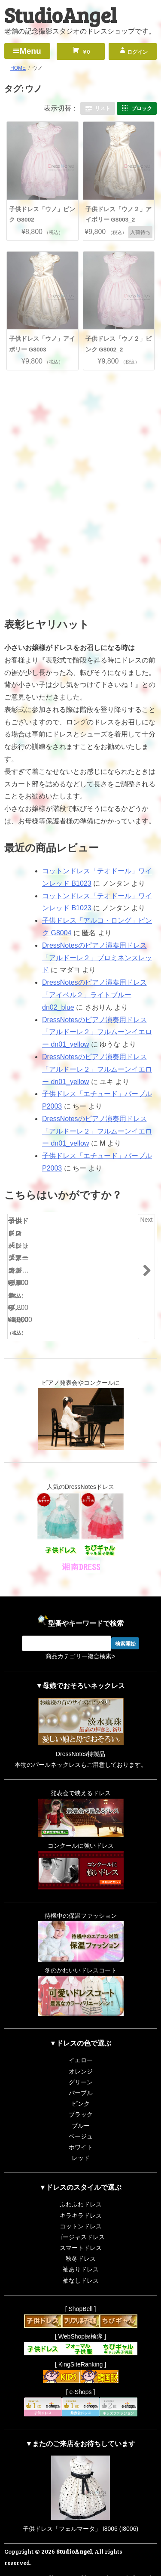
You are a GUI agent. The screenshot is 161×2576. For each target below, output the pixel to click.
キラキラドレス (81, 2195)
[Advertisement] (80, 434)
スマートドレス (81, 2228)
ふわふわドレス (81, 2184)
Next (146, 1219)
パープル (81, 2073)
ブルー (81, 2105)
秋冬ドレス (81, 2238)
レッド (81, 2138)
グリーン (81, 2062)
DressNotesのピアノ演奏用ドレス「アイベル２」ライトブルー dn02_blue (94, 995)
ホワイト (81, 2127)
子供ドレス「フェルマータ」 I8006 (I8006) (80, 2508)
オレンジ (81, 2051)
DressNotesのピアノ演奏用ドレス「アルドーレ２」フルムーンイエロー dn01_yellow (97, 1032)
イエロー (81, 2040)
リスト (102, 108)
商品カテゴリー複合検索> (80, 1636)
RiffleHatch (139, 2568)
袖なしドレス (81, 2260)
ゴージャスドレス (81, 2217)
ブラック (81, 2094)
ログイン (137, 52)
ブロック (141, 108)
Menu (30, 50)
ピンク (81, 2083)
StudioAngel (60, 14)
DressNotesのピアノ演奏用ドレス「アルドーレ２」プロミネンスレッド (97, 958)
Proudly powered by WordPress (79, 2558)
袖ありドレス (81, 2249)
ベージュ (81, 2116)
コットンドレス (81, 2206)
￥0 (85, 52)
